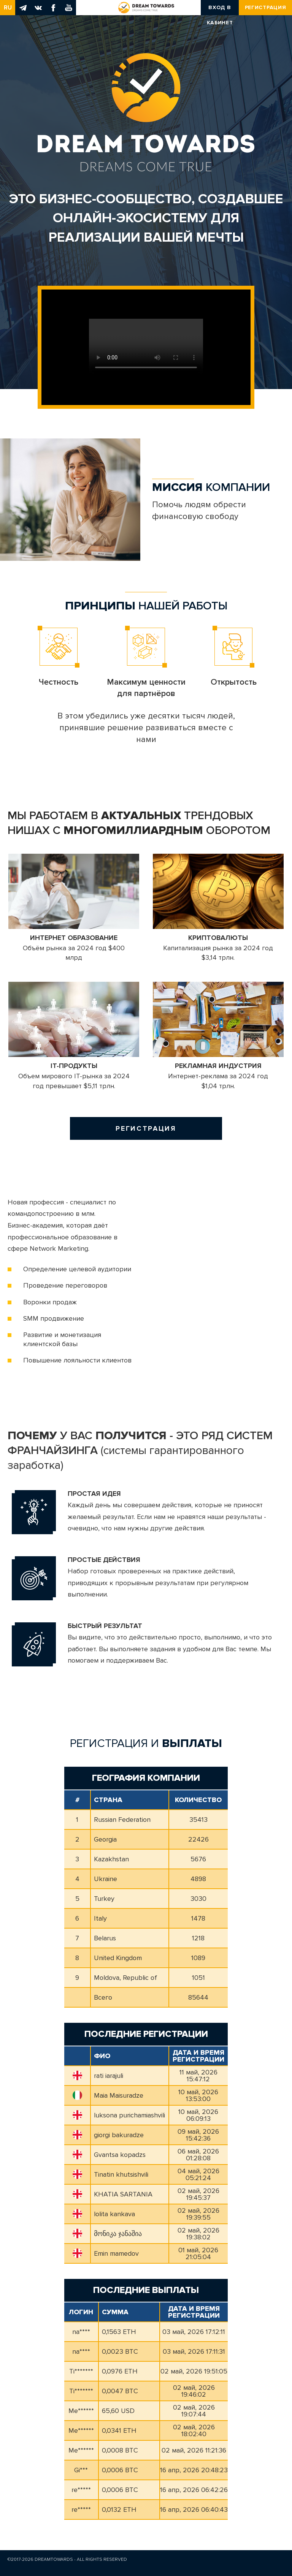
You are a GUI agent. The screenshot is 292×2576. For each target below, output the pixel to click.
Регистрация (265, 7)
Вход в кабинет (220, 9)
